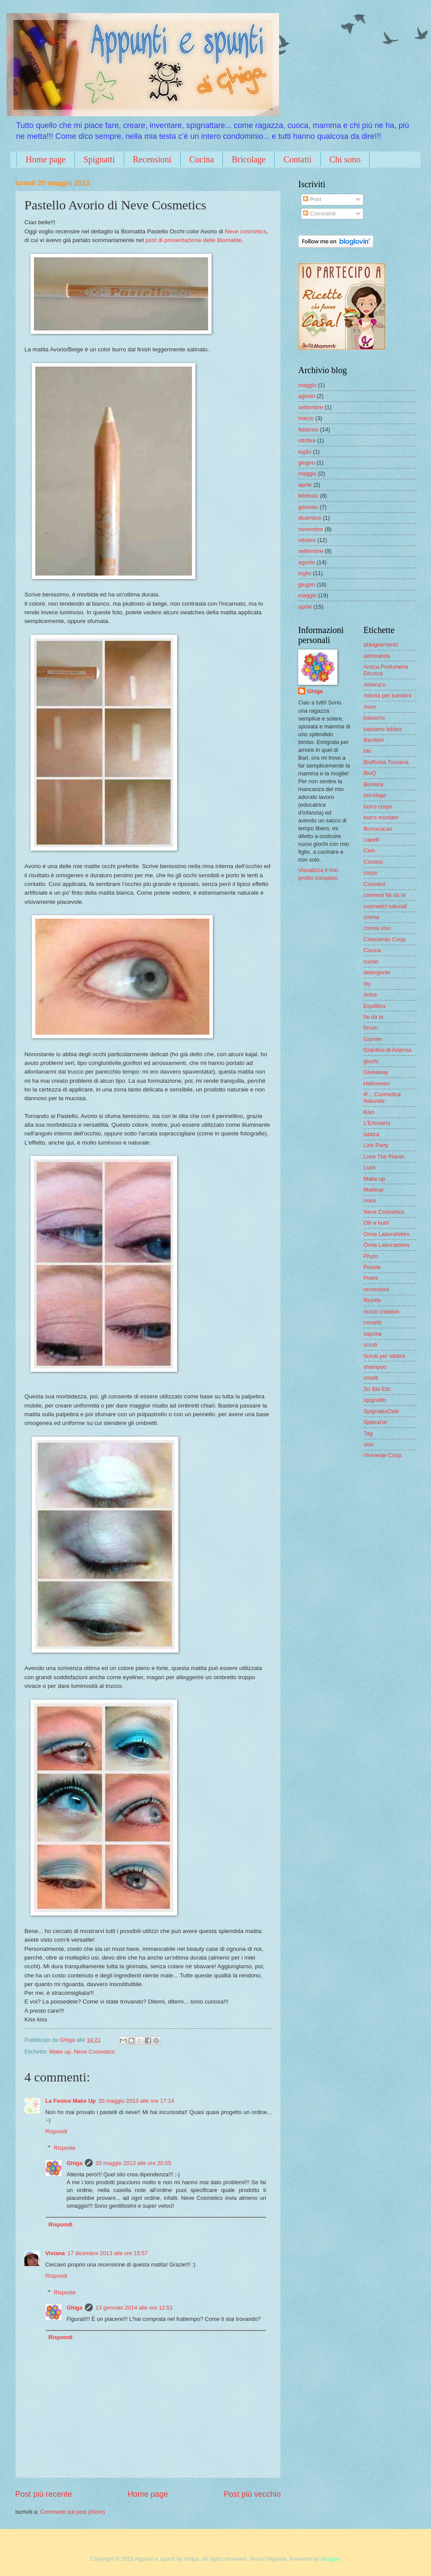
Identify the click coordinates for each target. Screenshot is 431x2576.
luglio (304, 451)
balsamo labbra (383, 729)
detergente (377, 972)
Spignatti (99, 159)
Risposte (65, 2148)
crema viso (377, 928)
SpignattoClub (381, 1411)
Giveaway (376, 1072)
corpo (370, 872)
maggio (307, 385)
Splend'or (375, 1422)
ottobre (307, 440)
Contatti (297, 159)
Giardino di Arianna (387, 1050)
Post (312, 199)
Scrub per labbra (384, 1356)
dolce (370, 994)
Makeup (374, 1189)
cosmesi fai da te (385, 895)
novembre (310, 529)
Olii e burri (376, 1222)
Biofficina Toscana (386, 762)
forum (371, 1027)
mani (370, 1200)
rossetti (373, 1322)
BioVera (373, 784)
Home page (46, 159)
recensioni (376, 1289)
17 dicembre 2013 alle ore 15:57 (107, 2253)
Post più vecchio (252, 2494)
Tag (368, 1433)
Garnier (373, 1039)
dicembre (309, 518)
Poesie (372, 1267)
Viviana (55, 2253)
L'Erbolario (377, 1123)
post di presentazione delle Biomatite (193, 240)
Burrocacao (378, 828)
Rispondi (56, 2131)
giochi (371, 1061)
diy (367, 983)
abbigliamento (381, 644)
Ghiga (74, 2163)
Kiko (369, 1112)
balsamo (374, 717)
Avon (370, 707)
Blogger (330, 2559)
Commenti (319, 213)
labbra (371, 1134)
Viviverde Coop (382, 1455)
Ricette (372, 1300)
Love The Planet (384, 1156)
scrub (370, 1344)
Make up (60, 2051)
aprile (305, 485)
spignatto (375, 1400)
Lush (370, 1167)
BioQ (370, 773)
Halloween (377, 1083)
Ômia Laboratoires (387, 1245)
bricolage (375, 795)
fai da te (374, 1017)
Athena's (374, 684)
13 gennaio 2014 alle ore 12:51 (134, 2307)
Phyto (371, 1256)
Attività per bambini (387, 695)
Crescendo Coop (385, 939)
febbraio (308, 429)
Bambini (374, 740)
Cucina (201, 159)
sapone (373, 1333)
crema (371, 917)
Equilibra (374, 1006)
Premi (371, 1278)
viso (369, 1444)
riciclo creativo (381, 1311)
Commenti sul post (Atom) (72, 2512)
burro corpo (378, 806)
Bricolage (249, 159)
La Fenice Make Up (70, 2101)
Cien (369, 850)
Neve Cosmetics (94, 2051)
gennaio (308, 507)
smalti (371, 1377)
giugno (306, 462)
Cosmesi (374, 884)
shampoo (375, 1367)
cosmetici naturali (385, 906)
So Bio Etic (377, 1389)
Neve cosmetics (245, 231)
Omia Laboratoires (387, 1234)
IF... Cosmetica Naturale (382, 1097)
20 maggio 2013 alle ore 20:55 (133, 2163)
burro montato (381, 817)
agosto (306, 396)
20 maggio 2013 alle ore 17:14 (136, 2101)
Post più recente (43, 2494)
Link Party (376, 1145)
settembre (310, 407)
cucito (371, 961)
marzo (306, 418)
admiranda (377, 656)
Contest (373, 862)
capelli (372, 839)
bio (367, 751)
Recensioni (152, 159)
